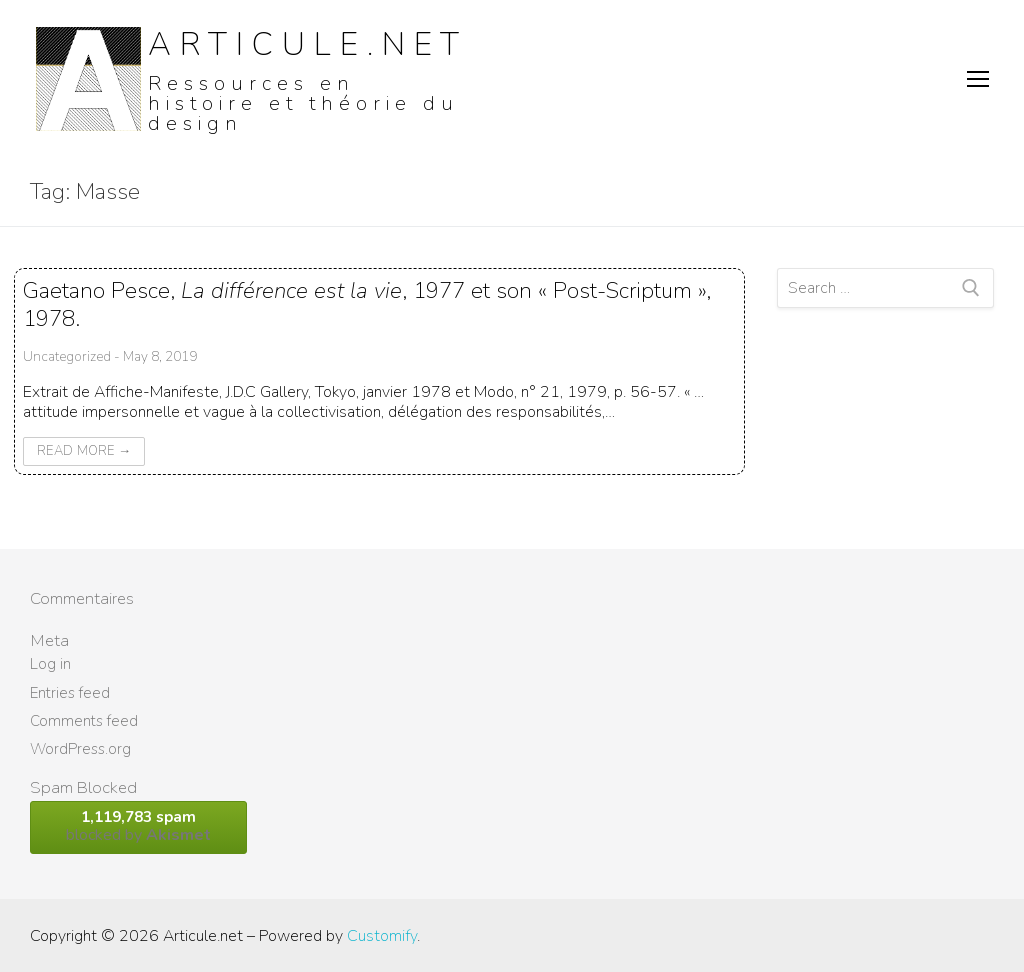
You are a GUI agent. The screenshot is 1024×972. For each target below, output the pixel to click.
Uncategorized (67, 356)
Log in (50, 664)
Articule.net (308, 44)
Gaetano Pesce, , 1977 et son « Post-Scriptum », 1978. (367, 304)
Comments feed (84, 721)
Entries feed (70, 693)
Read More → (84, 451)
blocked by (138, 826)
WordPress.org (80, 749)
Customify (382, 936)
